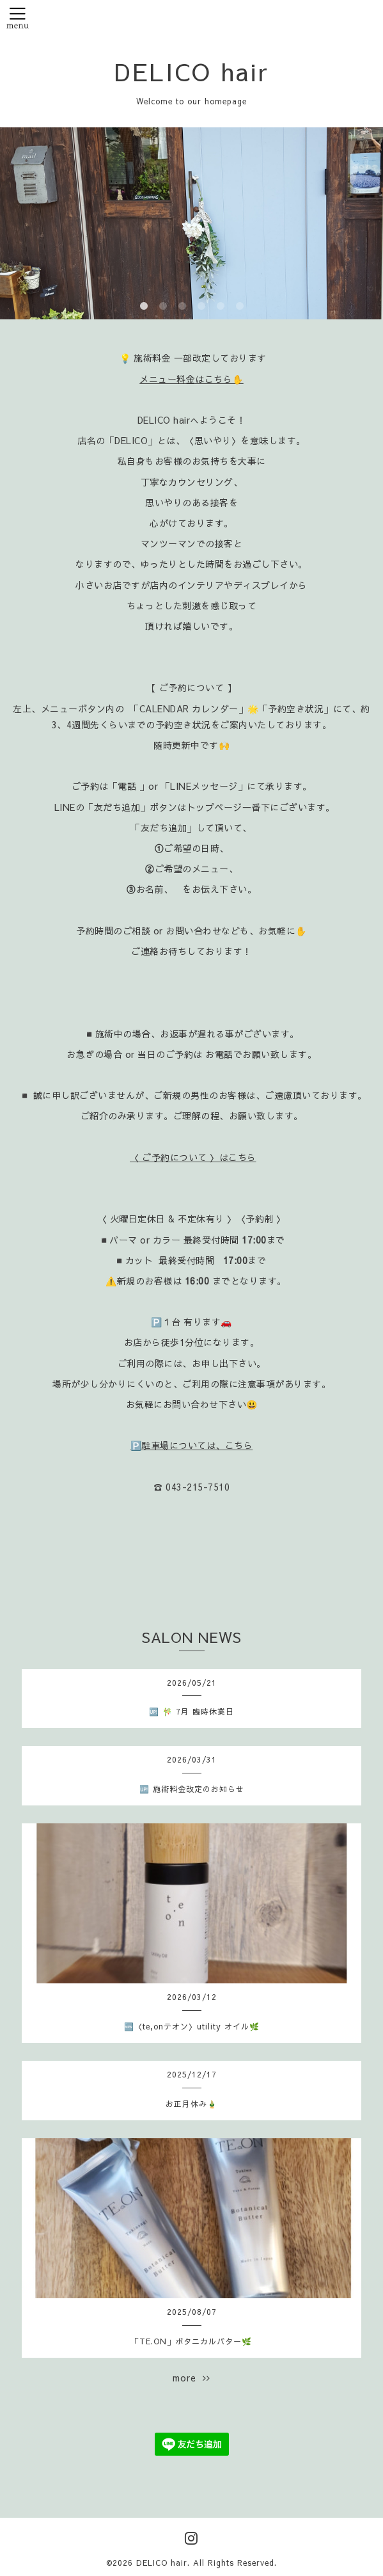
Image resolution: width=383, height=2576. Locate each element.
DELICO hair (191, 71)
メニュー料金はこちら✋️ (191, 378)
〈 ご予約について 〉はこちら (193, 1157)
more (191, 2377)
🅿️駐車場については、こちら (191, 1445)
